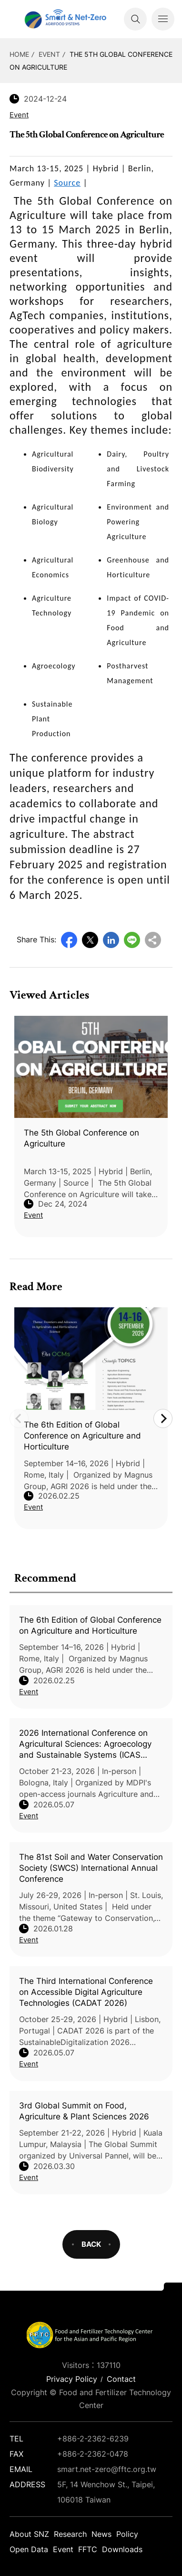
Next (162, 1418)
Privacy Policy (71, 2379)
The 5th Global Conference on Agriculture (81, 1138)
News (101, 2534)
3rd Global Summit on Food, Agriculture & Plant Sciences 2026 (84, 2111)
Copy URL (153, 940)
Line (132, 940)
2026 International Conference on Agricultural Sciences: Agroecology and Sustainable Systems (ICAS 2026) (85, 1744)
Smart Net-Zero (64, 19)
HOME (19, 54)
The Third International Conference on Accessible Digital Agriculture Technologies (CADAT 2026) (86, 1992)
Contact (121, 2379)
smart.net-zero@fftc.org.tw (106, 2469)
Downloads (122, 2549)
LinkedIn (111, 940)
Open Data (29, 2549)
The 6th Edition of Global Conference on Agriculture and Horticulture (90, 1625)
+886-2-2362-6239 (93, 2438)
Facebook (69, 940)
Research (70, 2534)
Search (135, 19)
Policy (127, 2534)
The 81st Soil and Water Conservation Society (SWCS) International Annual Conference (91, 1868)
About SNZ (29, 2534)
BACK (91, 2244)
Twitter (90, 940)
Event (49, 54)
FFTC (87, 2549)
